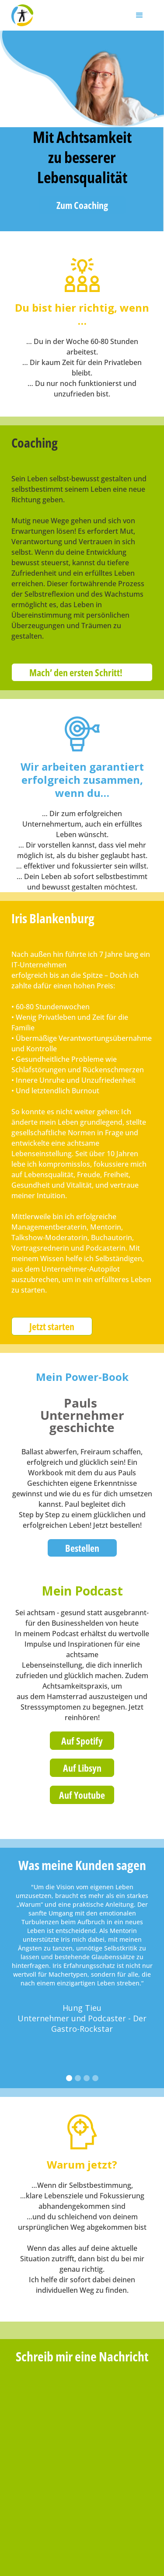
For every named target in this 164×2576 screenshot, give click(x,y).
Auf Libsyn (82, 1767)
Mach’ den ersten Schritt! (75, 672)
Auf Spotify (82, 1740)
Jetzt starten (51, 1326)
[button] (139, 15)
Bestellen (82, 1547)
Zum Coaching (82, 205)
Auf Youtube (82, 1794)
